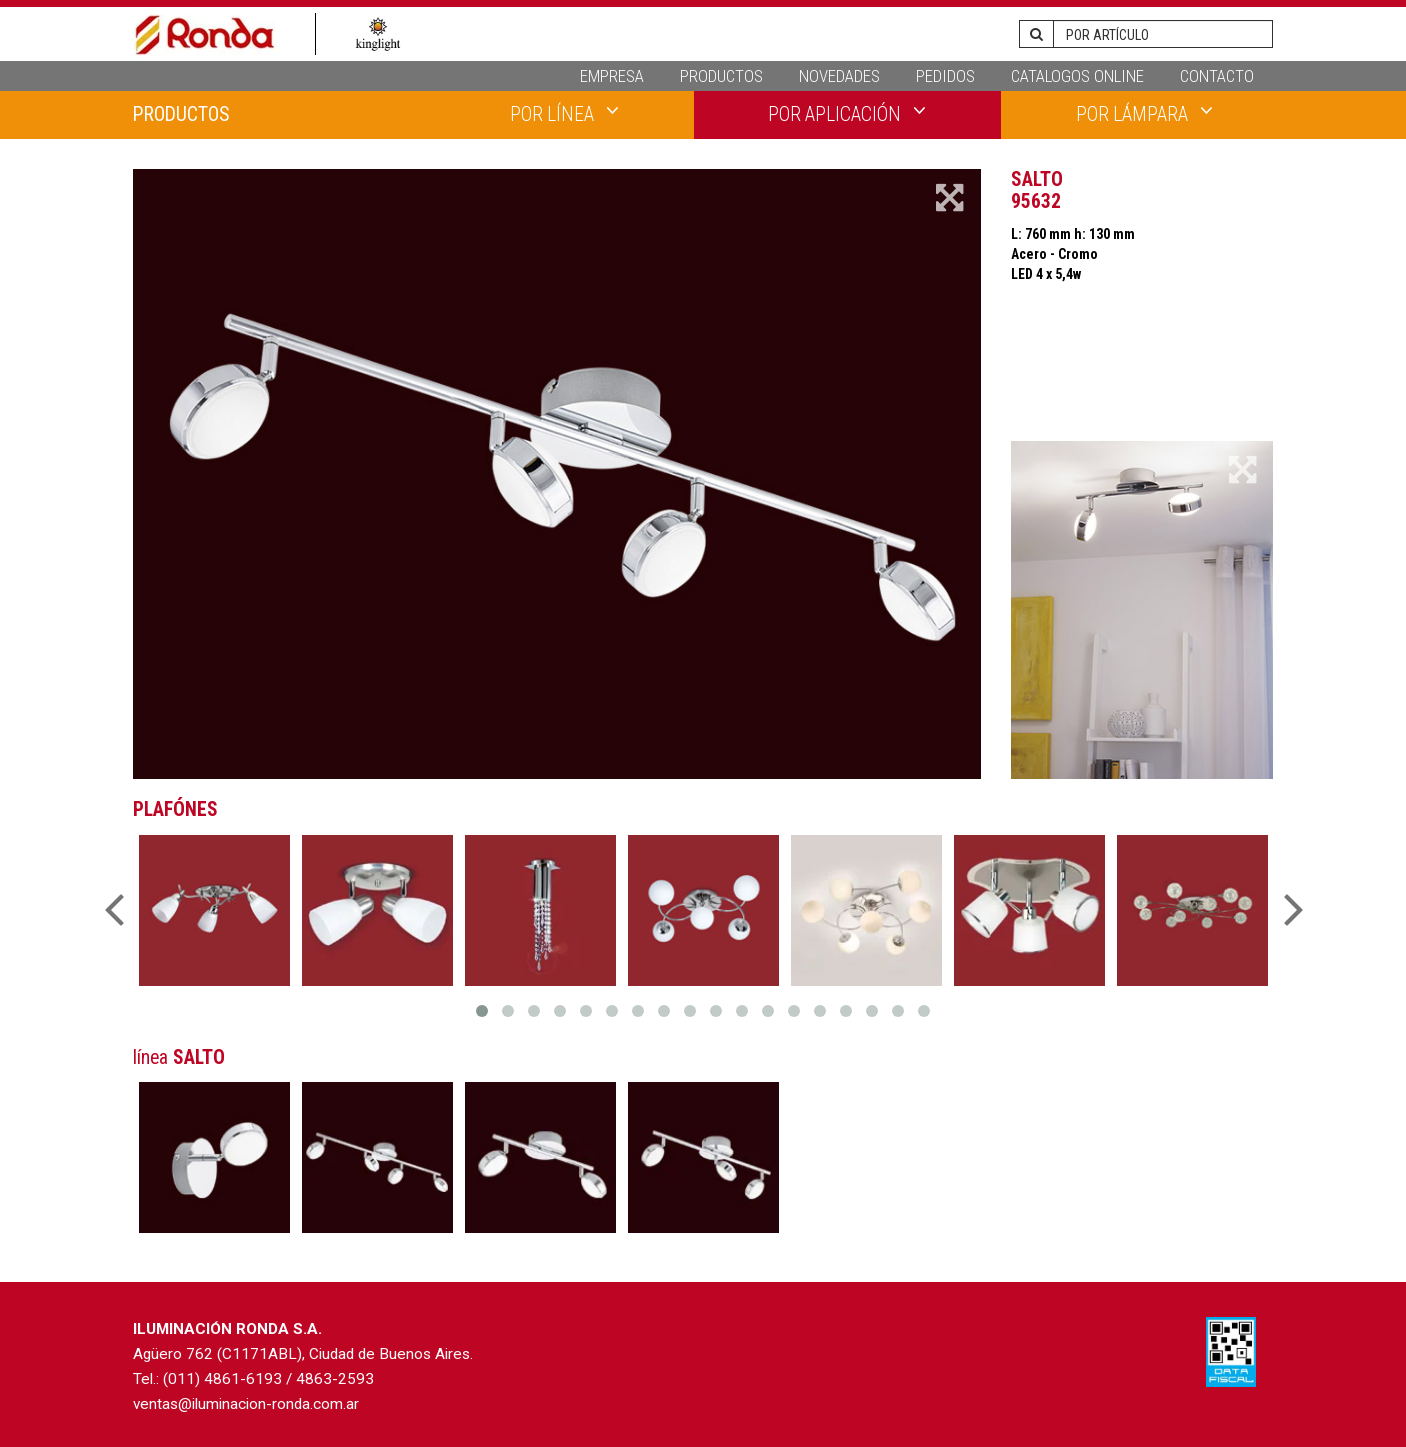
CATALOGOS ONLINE (1077, 76)
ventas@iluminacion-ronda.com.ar (246, 1404)
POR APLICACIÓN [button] (847, 113)
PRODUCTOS (721, 76)
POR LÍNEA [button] (564, 113)
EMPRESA (612, 76)
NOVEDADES (839, 76)
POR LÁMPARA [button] (1144, 113)
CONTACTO (1217, 76)
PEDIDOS (945, 76)
